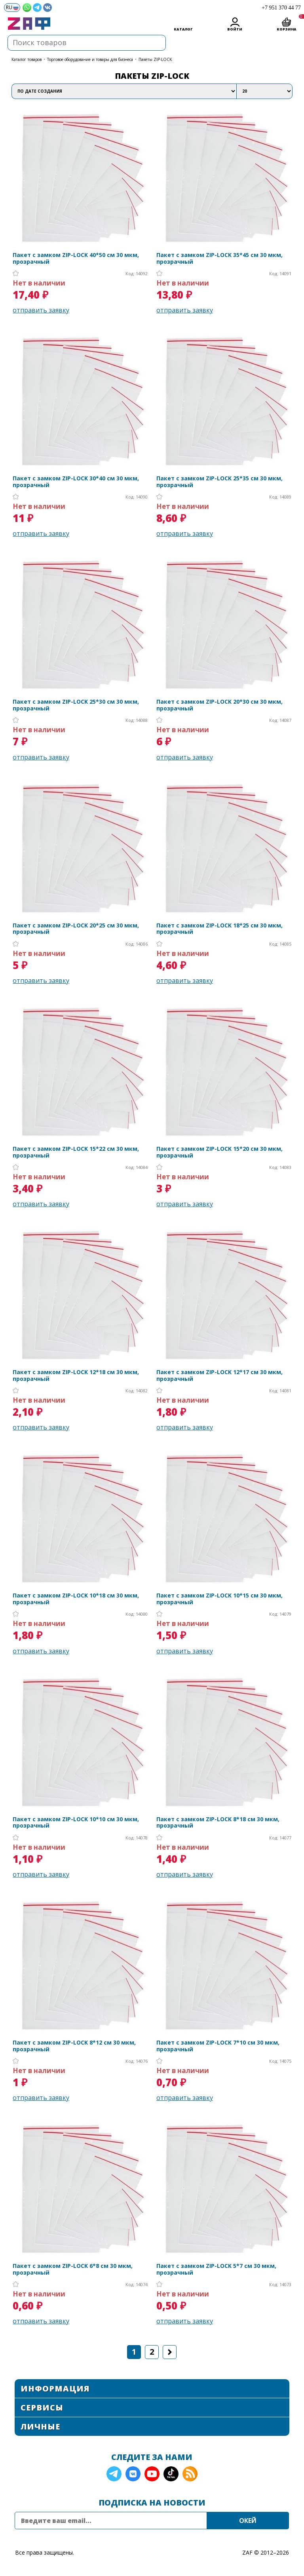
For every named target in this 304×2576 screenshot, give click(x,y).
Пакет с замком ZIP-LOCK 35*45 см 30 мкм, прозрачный (219, 258)
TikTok (171, 2473)
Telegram (114, 2473)
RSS (190, 2473)
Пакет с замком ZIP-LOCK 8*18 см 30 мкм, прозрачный (217, 1823)
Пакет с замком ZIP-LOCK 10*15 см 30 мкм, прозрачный (219, 1599)
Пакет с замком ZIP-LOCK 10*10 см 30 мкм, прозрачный (76, 1823)
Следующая (170, 2352)
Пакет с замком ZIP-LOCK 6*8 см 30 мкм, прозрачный (73, 2269)
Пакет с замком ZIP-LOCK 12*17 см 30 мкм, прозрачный (219, 1375)
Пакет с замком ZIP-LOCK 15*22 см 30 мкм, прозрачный (76, 1152)
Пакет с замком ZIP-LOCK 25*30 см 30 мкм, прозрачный (76, 705)
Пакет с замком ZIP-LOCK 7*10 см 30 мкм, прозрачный (217, 2046)
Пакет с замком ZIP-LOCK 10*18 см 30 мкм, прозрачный (76, 1599)
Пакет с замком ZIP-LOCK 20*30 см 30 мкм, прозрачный (219, 705)
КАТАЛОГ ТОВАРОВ (26, 59)
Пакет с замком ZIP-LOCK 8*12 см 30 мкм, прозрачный (74, 2046)
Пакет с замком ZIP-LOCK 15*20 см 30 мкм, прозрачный (219, 1152)
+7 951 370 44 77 (281, 8)
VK (133, 2473)
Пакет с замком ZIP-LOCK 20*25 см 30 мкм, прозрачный (76, 929)
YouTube (152, 2473)
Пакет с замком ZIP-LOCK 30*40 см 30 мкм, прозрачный (76, 482)
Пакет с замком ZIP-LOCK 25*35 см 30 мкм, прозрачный (219, 482)
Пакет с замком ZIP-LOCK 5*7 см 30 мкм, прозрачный (216, 2269)
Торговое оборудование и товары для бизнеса (90, 59)
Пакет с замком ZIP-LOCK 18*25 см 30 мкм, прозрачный (219, 929)
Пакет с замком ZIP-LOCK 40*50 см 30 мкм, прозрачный (76, 258)
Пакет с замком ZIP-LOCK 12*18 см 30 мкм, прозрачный (76, 1375)
